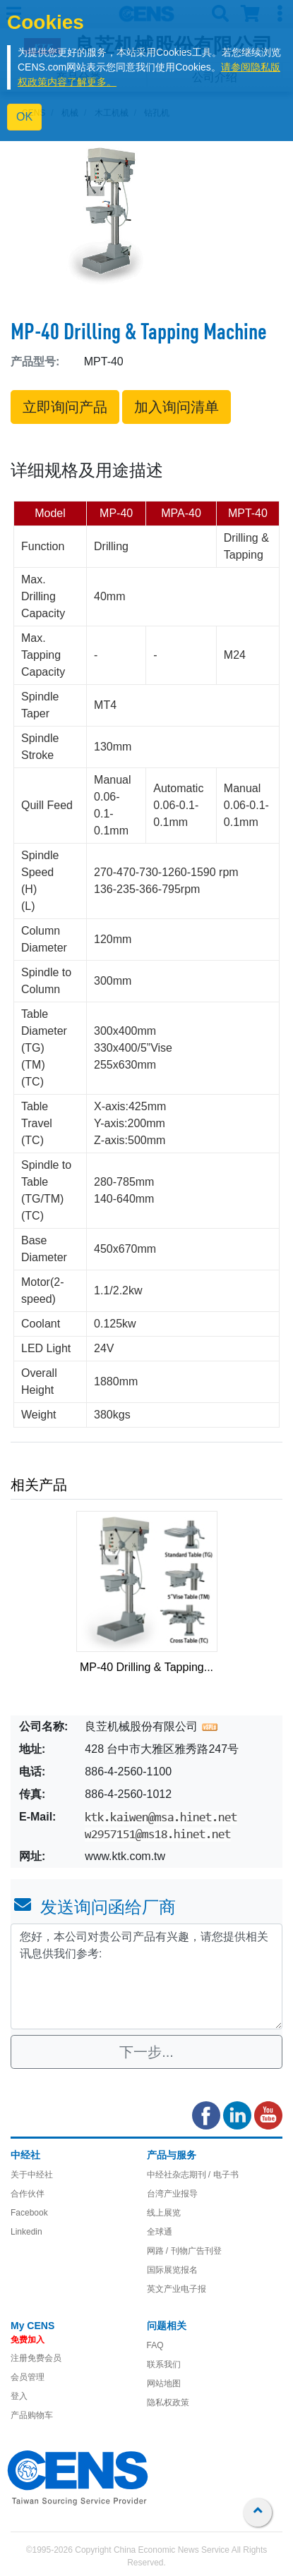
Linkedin (26, 2232)
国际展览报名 (172, 2270)
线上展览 (164, 2213)
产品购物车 (32, 2415)
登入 (19, 2396)
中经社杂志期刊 (176, 2175)
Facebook (29, 2213)
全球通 (159, 2232)
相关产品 (39, 1485)
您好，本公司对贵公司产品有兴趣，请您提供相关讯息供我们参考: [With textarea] (146, 1976)
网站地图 (164, 2383)
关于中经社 (32, 2175)
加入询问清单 (176, 407)
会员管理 (27, 2377)
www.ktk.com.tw (125, 1856)
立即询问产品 (65, 407)
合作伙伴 (27, 2194)
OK (24, 117)
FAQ (155, 2345)
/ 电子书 (222, 2175)
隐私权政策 (168, 2402)
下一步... (146, 2052)
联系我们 (164, 2364)
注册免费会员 (36, 2358)
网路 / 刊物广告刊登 (184, 2251)
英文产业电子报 (176, 2289)
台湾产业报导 (172, 2194)
